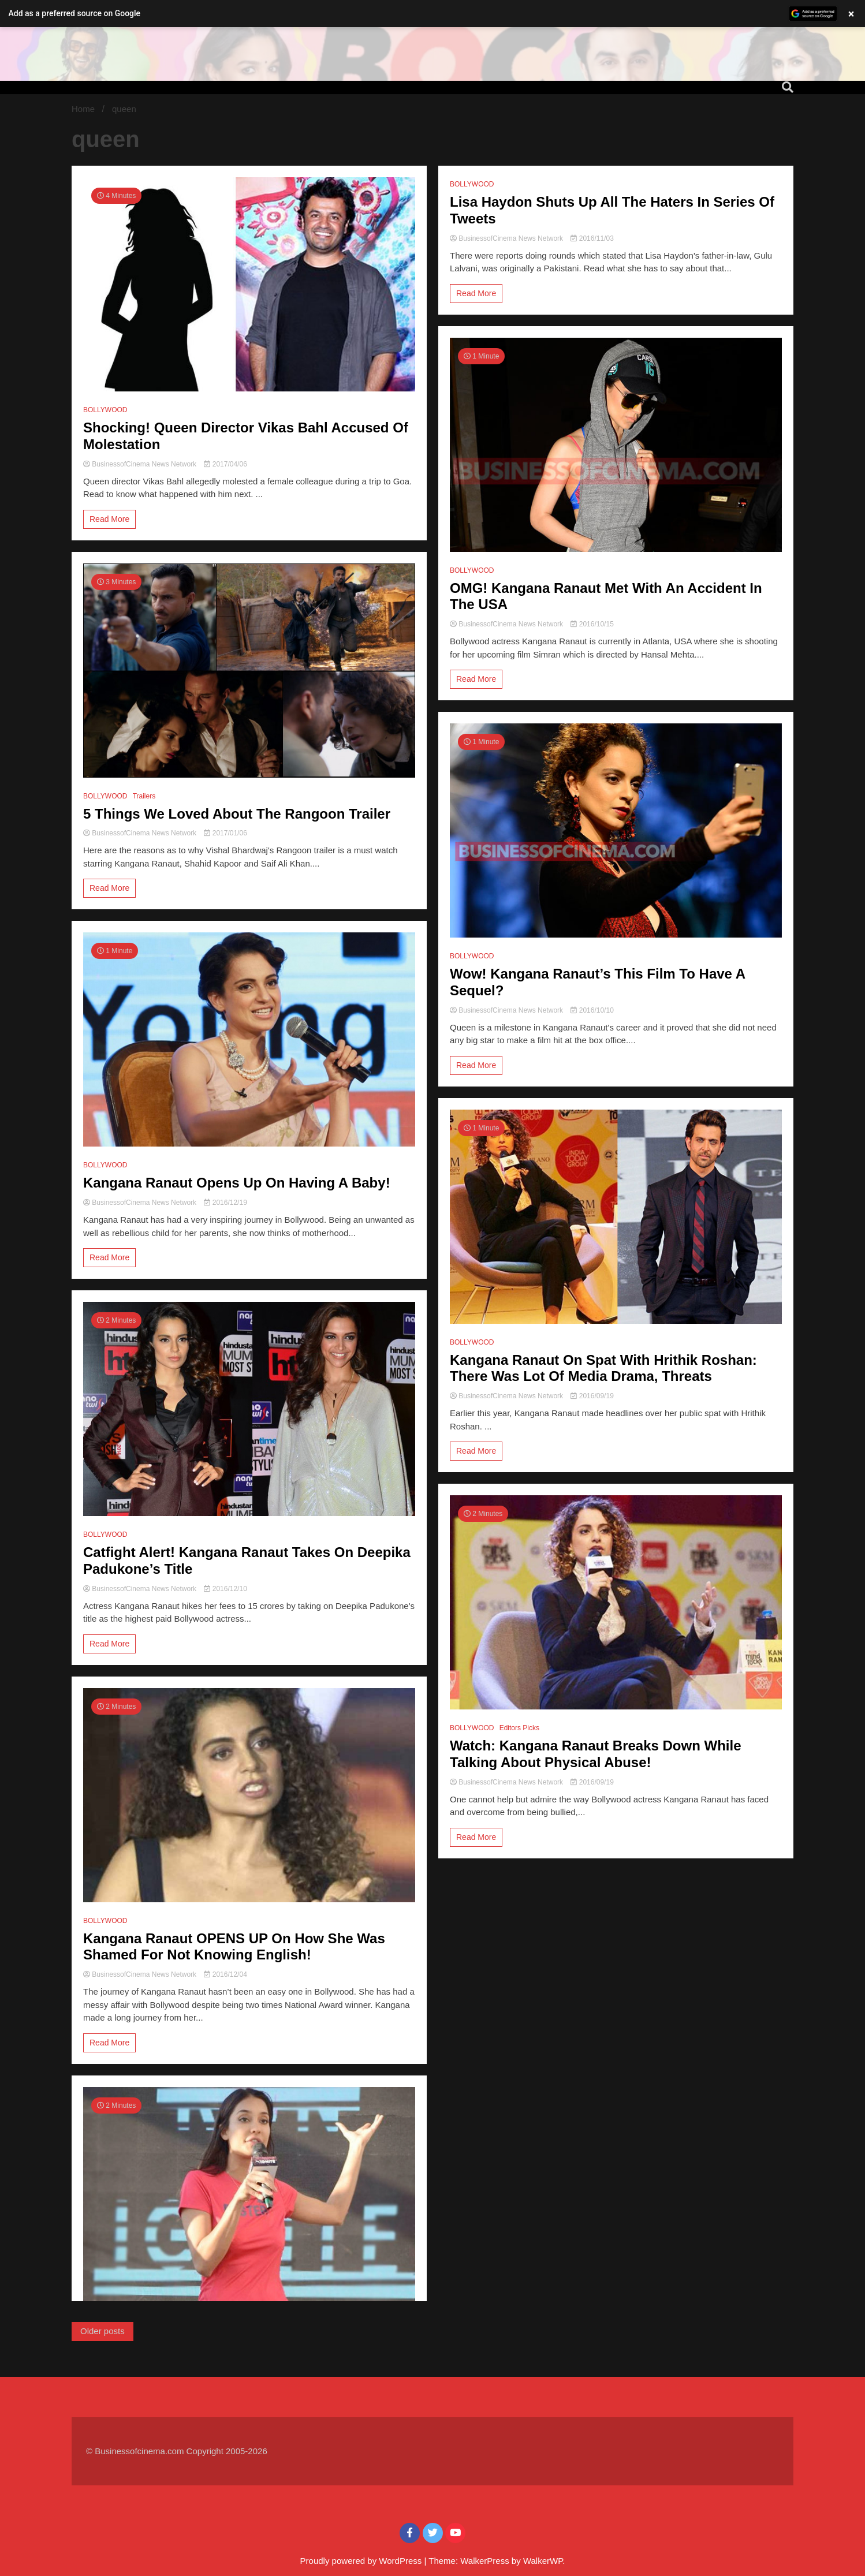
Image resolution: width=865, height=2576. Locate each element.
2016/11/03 (592, 238)
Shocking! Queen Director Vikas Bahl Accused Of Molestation (245, 436)
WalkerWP (542, 2561)
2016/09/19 (592, 1396)
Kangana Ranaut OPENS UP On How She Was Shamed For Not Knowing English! (234, 1947)
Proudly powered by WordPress (362, 2561)
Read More (109, 519)
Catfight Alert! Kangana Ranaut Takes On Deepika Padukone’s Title (247, 1560)
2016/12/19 (225, 1203)
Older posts (102, 2331)
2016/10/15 (592, 624)
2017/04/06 (225, 464)
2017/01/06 (225, 833)
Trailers (144, 796)
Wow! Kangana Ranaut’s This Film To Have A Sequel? (597, 982)
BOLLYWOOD (105, 410)
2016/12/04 (225, 1974)
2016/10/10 (592, 1010)
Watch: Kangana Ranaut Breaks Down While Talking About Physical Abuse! (595, 1754)
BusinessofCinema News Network (140, 464)
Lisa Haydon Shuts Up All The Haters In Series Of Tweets (612, 210)
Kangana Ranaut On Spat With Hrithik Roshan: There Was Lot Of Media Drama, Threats (603, 1368)
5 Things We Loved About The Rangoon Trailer (236, 814)
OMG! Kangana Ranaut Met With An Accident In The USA (606, 596)
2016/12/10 (225, 1589)
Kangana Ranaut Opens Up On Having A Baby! (236, 1182)
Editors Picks (519, 1728)
